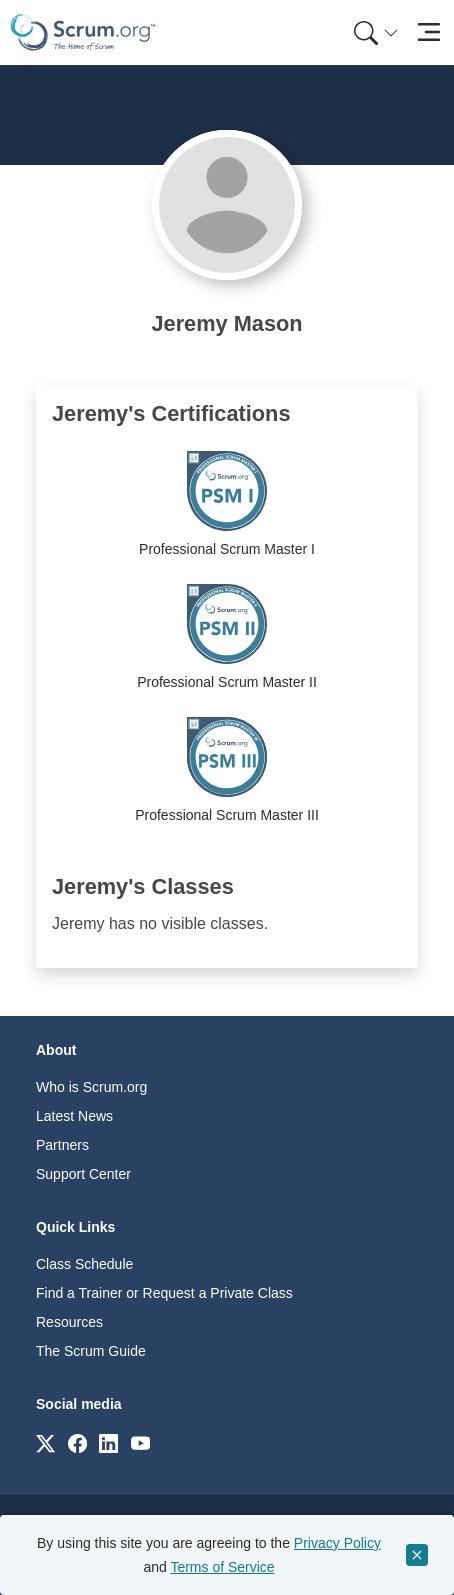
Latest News (74, 1116)
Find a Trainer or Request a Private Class (164, 1293)
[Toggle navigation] (428, 32)
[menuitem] (374, 32)
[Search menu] (376, 32)
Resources (69, 1322)
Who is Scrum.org (91, 1087)
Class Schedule (84, 1264)
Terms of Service (222, 1567)
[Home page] (83, 32)
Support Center (83, 1174)
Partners (62, 1145)
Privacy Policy (337, 1543)
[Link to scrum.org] (45, 1442)
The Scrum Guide (91, 1351)
